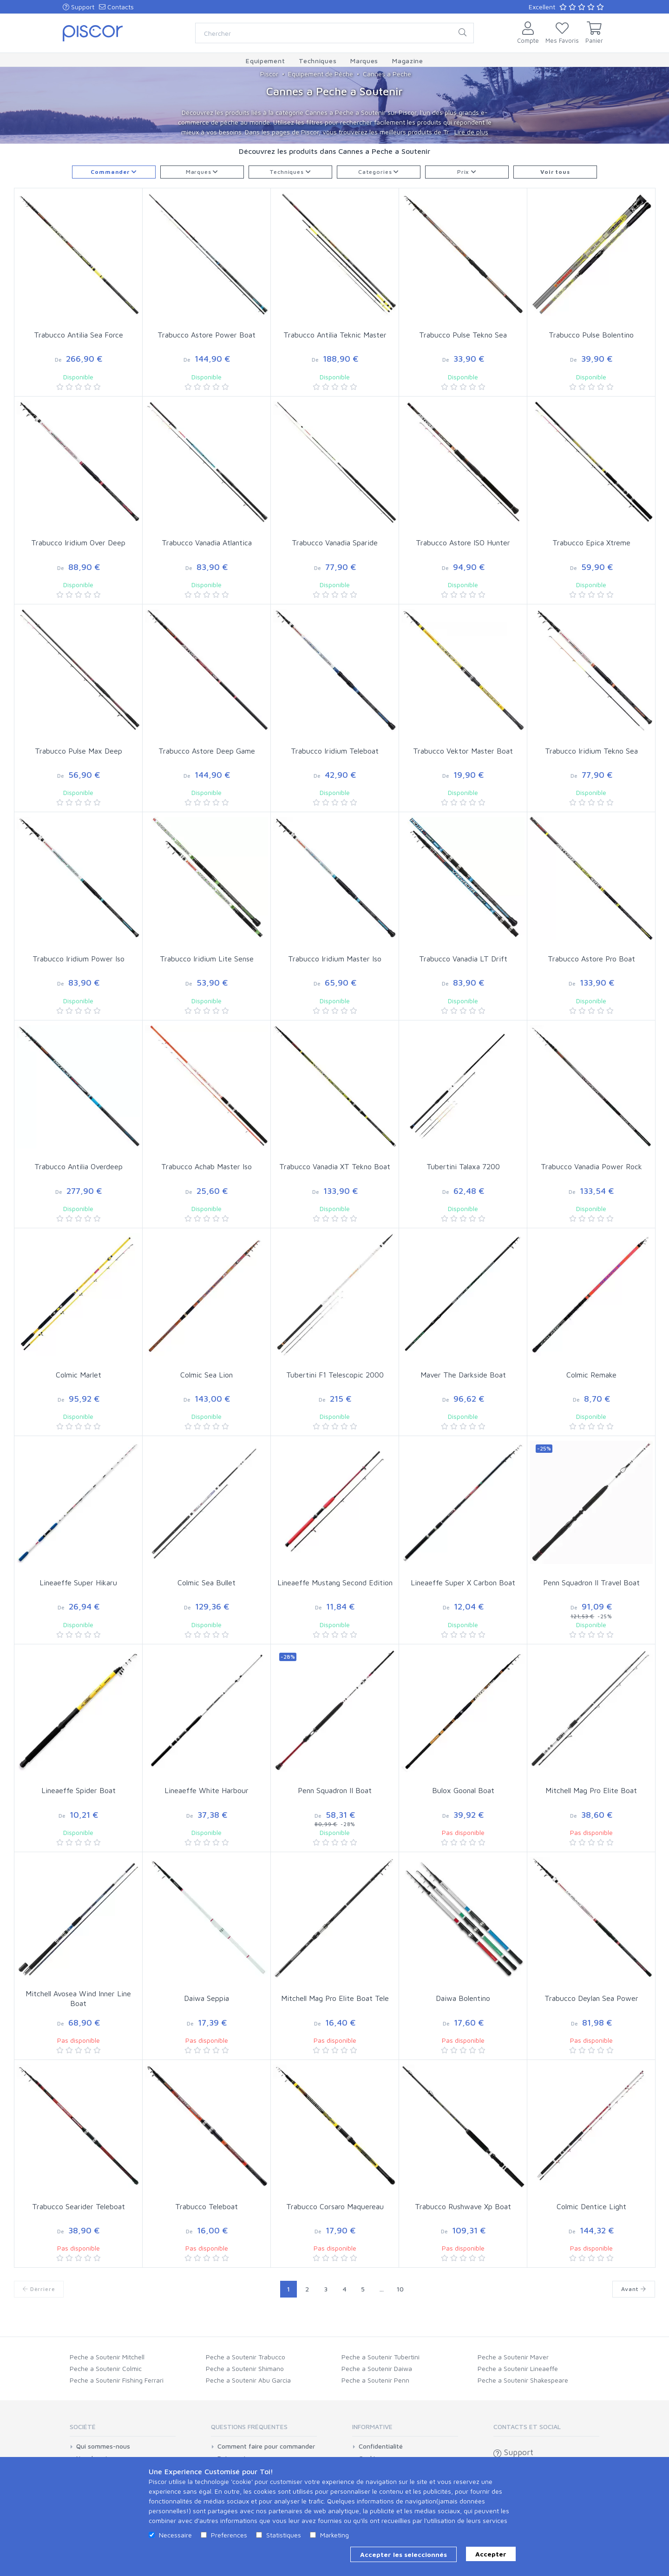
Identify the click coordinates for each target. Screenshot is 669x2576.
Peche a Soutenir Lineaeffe (518, 2368)
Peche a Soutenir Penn (375, 2380)
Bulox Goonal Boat (463, 1790)
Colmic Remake (591, 1375)
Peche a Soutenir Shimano (245, 2368)
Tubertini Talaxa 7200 (463, 1166)
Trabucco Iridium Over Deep (78, 542)
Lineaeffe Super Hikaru (78, 1582)
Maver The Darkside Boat (463, 1375)
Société (83, 2426)
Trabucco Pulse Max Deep (78, 751)
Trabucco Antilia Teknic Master (335, 335)
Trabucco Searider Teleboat (78, 2206)
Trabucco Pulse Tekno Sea (463, 335)
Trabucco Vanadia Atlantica (207, 542)
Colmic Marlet (78, 1375)
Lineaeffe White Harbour (206, 1790)
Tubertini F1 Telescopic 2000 (335, 1375)
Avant (633, 2288)
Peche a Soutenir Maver (513, 2357)
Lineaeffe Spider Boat (78, 1790)
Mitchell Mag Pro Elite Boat (591, 1790)
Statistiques (283, 2535)
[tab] (123, 2430)
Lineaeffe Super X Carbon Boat (463, 1582)
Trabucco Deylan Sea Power (591, 1998)
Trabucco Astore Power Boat (206, 335)
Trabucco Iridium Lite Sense (207, 958)
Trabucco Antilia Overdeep (78, 1166)
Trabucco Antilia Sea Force (78, 335)
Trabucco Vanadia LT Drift (463, 958)
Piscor (269, 74)
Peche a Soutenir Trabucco (245, 2357)
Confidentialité (381, 2446)
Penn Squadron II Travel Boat (591, 1582)
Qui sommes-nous (103, 2446)
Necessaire (175, 2535)
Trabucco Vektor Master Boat (463, 751)
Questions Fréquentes (249, 2426)
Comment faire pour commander (266, 2446)
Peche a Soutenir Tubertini (380, 2357)
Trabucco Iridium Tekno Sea (591, 751)
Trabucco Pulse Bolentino (591, 335)
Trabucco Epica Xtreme (591, 542)
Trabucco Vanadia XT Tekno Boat (334, 1166)
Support (78, 7)
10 (400, 2289)
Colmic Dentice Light (591, 2206)
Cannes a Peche (387, 74)
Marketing (334, 2535)
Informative (372, 2426)
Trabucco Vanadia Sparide (335, 542)
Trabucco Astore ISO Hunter (463, 542)
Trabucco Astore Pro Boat (591, 958)
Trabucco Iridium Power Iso (79, 958)
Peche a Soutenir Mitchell (107, 2357)
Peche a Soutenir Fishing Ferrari (117, 2380)
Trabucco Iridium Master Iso (334, 958)
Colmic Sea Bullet (206, 1582)
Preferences (229, 2535)
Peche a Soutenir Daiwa (376, 2368)
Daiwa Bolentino (463, 1998)
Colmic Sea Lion (206, 1375)
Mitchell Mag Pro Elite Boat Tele (335, 1998)
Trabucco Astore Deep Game (206, 751)
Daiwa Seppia (206, 1998)
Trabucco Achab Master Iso (206, 1166)
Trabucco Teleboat (206, 2206)
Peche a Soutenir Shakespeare (523, 2380)
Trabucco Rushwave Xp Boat (463, 2206)
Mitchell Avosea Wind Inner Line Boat (78, 1998)
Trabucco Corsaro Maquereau (335, 2206)
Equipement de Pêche (320, 74)
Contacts (116, 7)
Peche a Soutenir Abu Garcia (248, 2380)
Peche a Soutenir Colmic (106, 2368)
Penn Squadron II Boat (335, 1790)
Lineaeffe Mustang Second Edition (335, 1582)
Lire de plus (471, 132)
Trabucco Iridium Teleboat (335, 751)
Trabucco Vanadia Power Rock (591, 1166)
